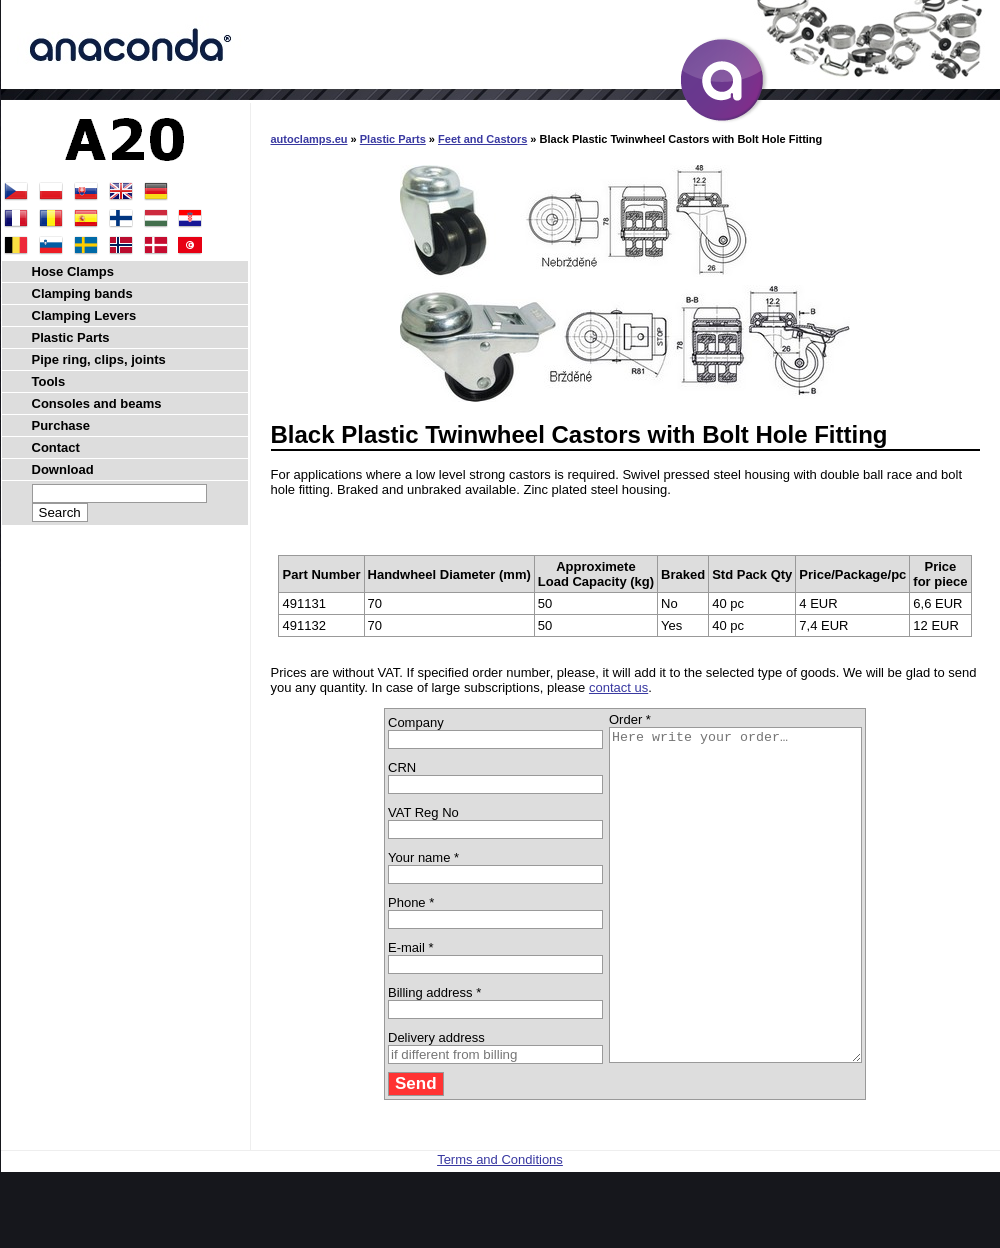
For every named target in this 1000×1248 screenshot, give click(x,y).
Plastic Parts (393, 139)
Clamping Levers (84, 315)
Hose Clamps (73, 271)
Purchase (61, 425)
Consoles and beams (97, 403)
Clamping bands (82, 293)
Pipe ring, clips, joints (99, 359)
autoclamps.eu (309, 139)
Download (63, 469)
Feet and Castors (482, 139)
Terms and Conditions (500, 1225)
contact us (618, 687)
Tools (49, 381)
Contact (56, 447)
